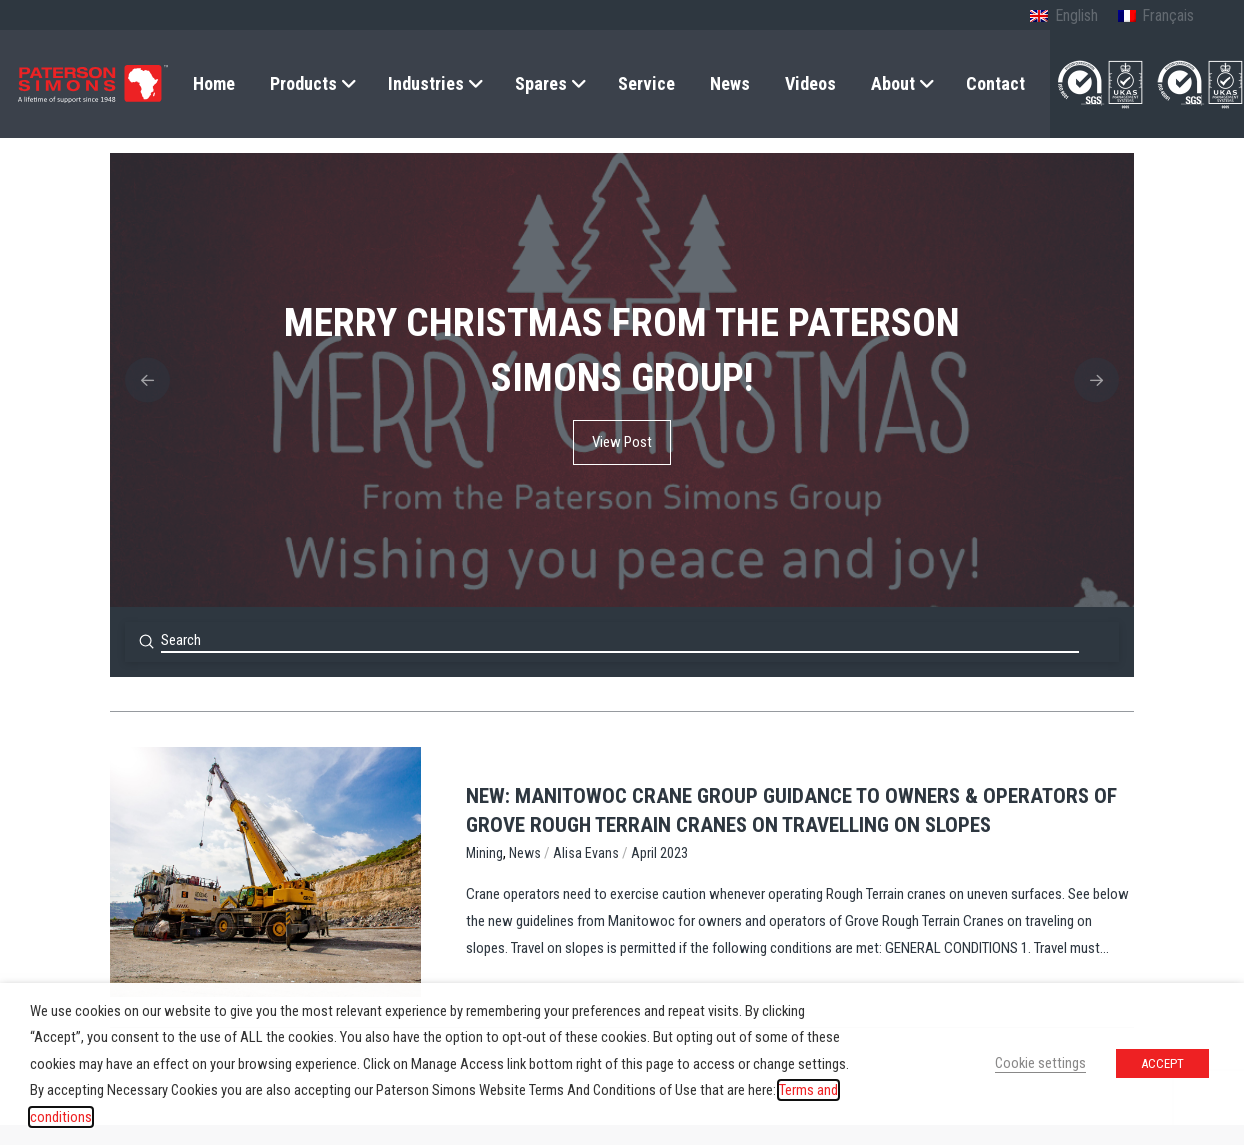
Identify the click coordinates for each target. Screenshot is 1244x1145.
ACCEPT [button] (1162, 1063)
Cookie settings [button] (1040, 1063)
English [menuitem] (1076, 15)
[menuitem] (1063, 17)
